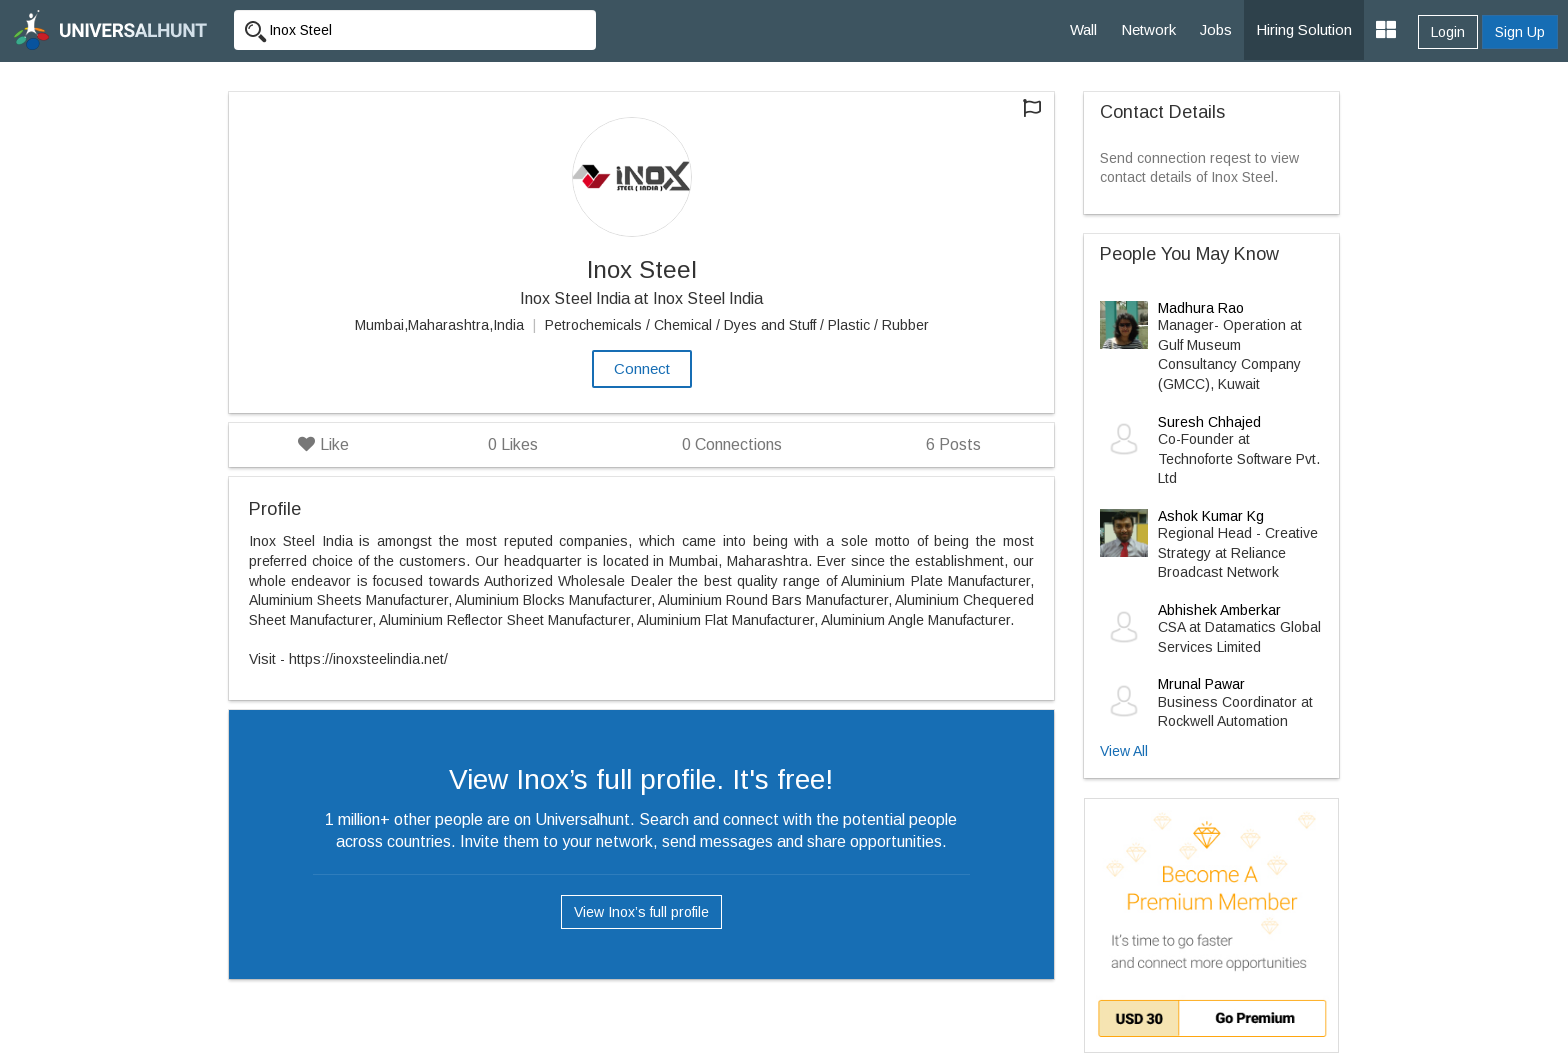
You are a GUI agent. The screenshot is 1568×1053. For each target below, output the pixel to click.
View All (1124, 751)
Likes (513, 444)
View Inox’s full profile (641, 912)
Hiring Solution (1304, 29)
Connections (732, 444)
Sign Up (1520, 32)
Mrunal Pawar (1201, 684)
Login (1448, 32)
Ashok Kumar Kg (1211, 516)
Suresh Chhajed (1209, 422)
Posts (953, 444)
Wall (1083, 29)
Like (323, 444)
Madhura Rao (1201, 308)
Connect (642, 368)
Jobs (1216, 29)
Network (1148, 29)
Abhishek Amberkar (1219, 610)
